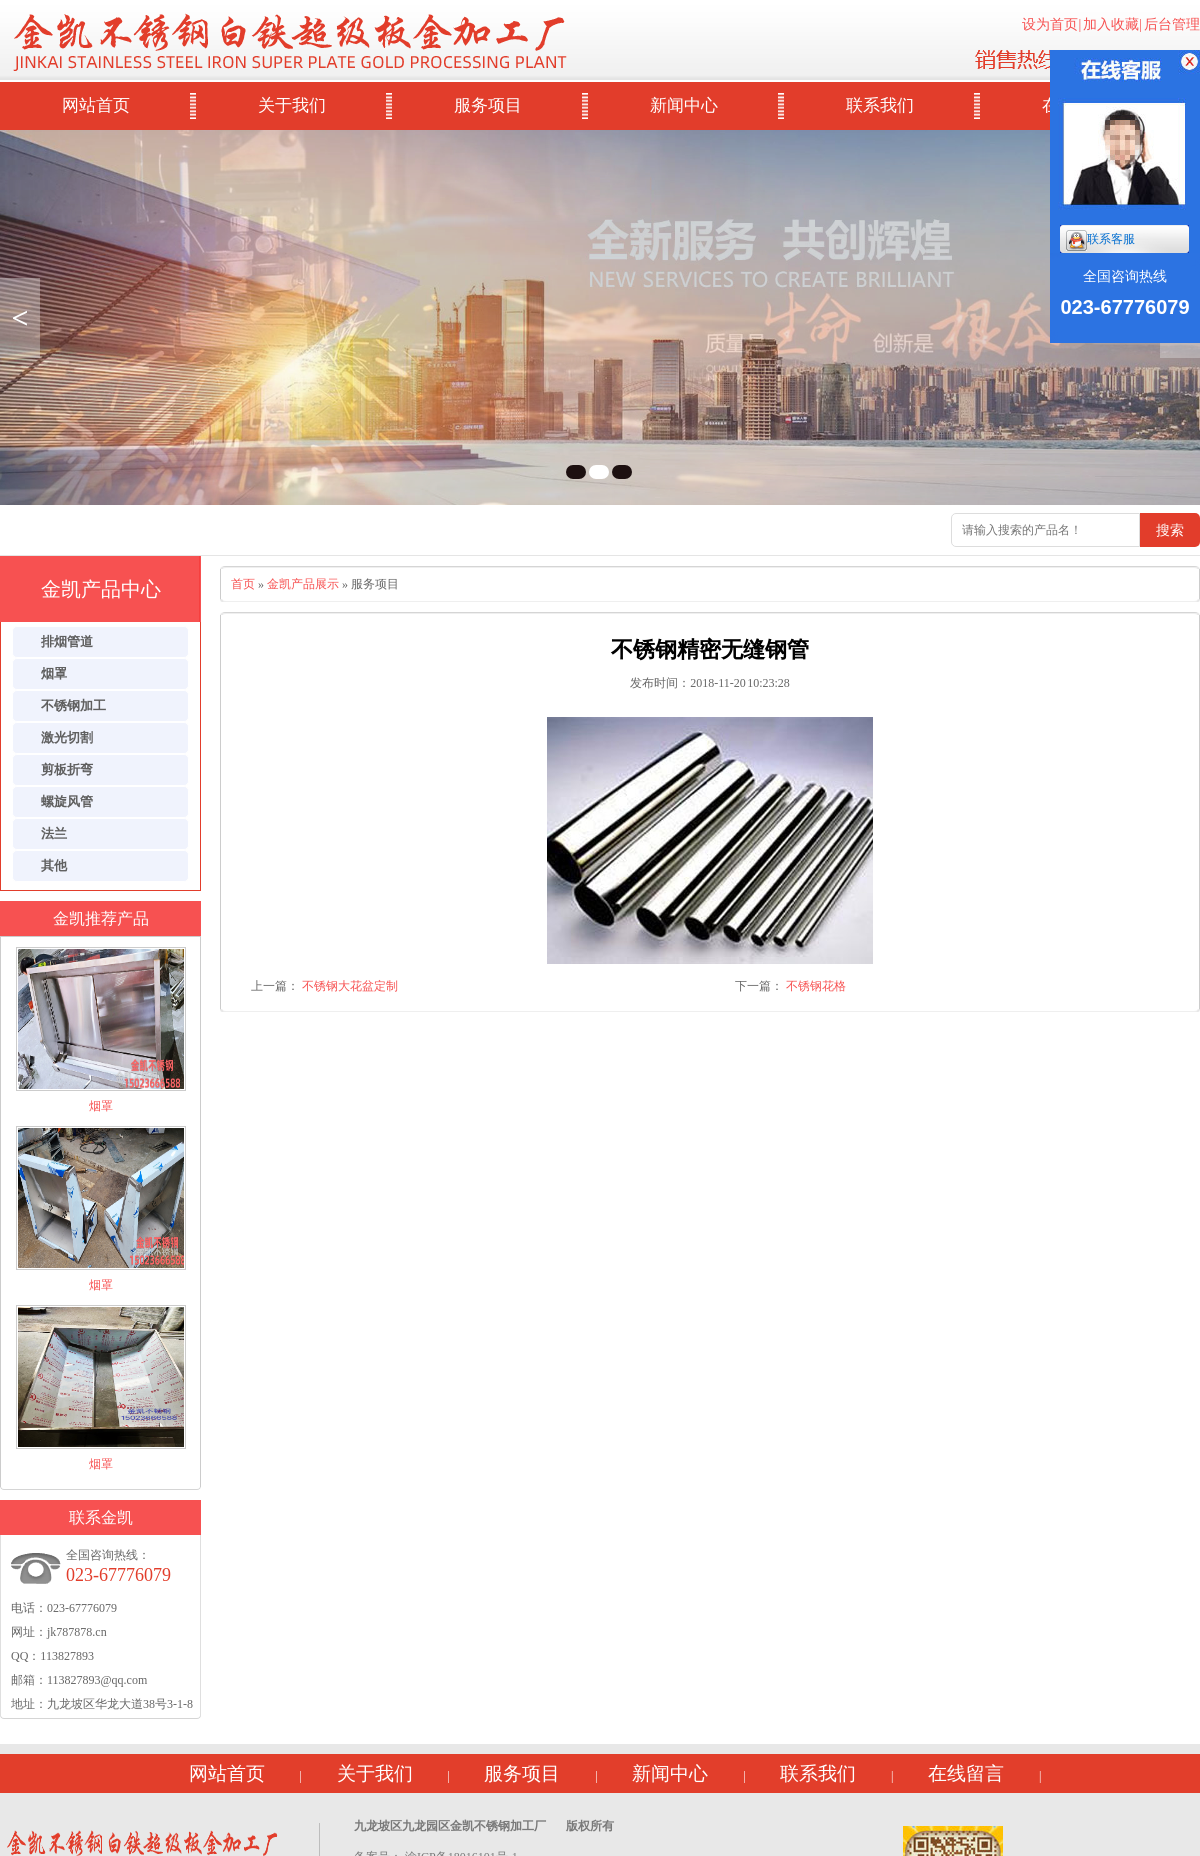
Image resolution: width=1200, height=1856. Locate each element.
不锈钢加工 (73, 705)
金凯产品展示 (303, 584)
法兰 (54, 833)
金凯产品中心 (101, 589)
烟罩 (54, 673)
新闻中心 (684, 105)
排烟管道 (67, 641)
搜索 (1170, 530)
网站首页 (96, 105)
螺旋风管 (67, 801)
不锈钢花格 (816, 986)
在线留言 (966, 1773)
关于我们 (292, 105)
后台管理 (1172, 24)
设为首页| (1051, 24)
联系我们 (880, 105)
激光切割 (67, 737)
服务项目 (488, 105)
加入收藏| (1112, 24)
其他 (54, 865)
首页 (243, 584)
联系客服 (1100, 240)
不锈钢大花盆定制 (350, 986)
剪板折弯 (67, 769)
